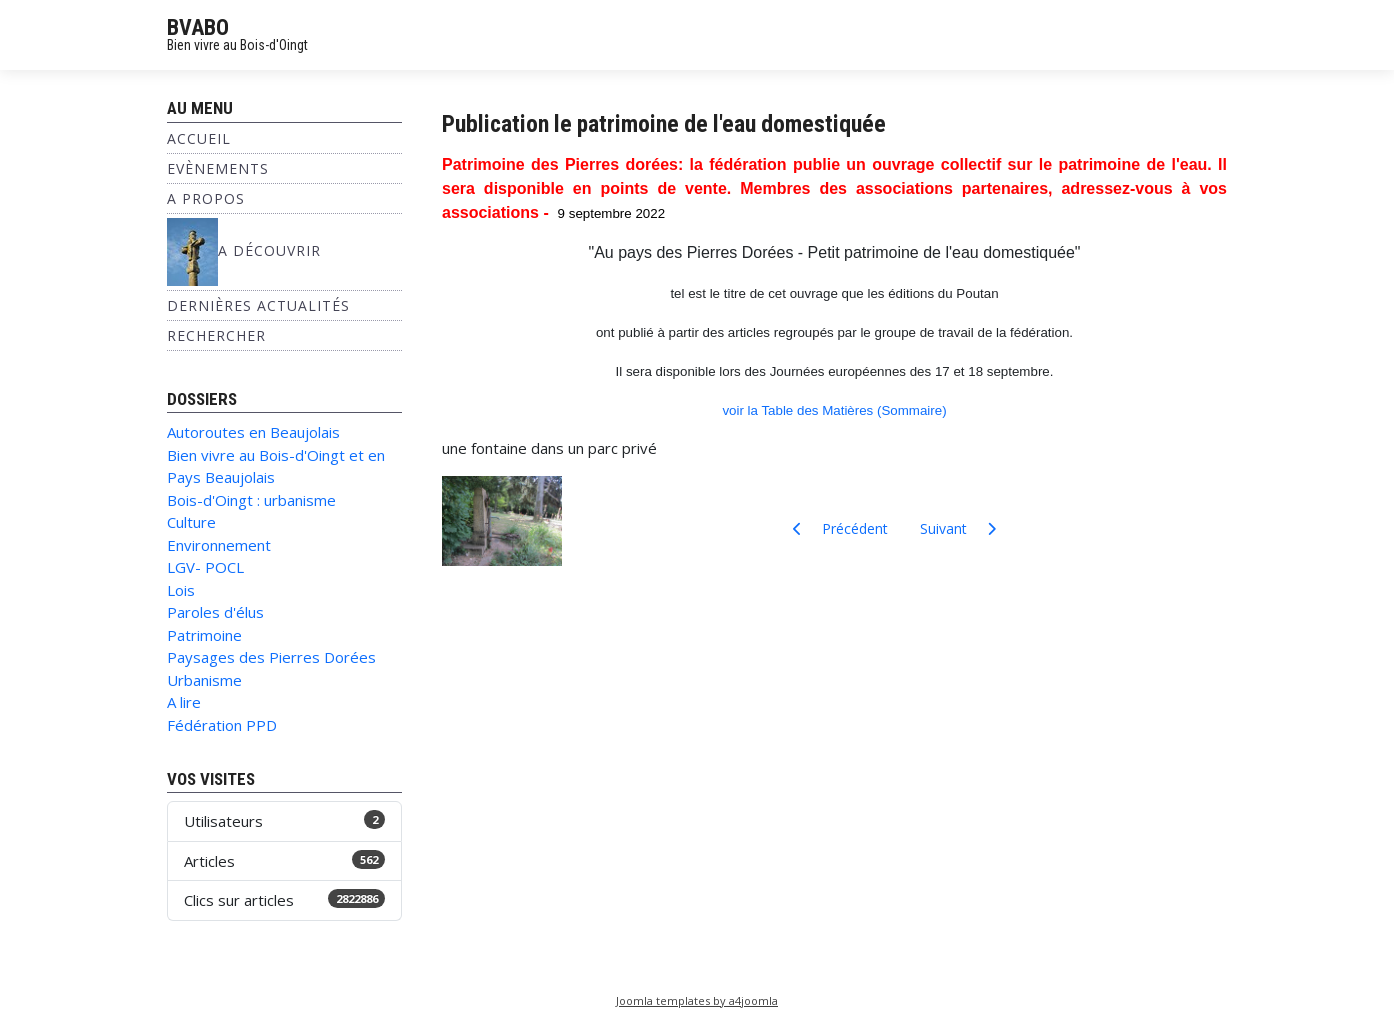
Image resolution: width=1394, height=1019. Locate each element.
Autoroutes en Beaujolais (253, 432)
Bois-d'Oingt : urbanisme (251, 500)
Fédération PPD (222, 725)
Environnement (219, 545)
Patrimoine (204, 635)
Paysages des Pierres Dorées (271, 657)
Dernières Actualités (258, 305)
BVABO (198, 27)
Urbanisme (204, 680)
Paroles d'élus (215, 612)
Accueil (199, 138)
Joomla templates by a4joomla (697, 1000)
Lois (181, 590)
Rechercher (216, 335)
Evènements (218, 168)
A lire (184, 702)
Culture (191, 522)
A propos (206, 198)
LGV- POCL (205, 567)
